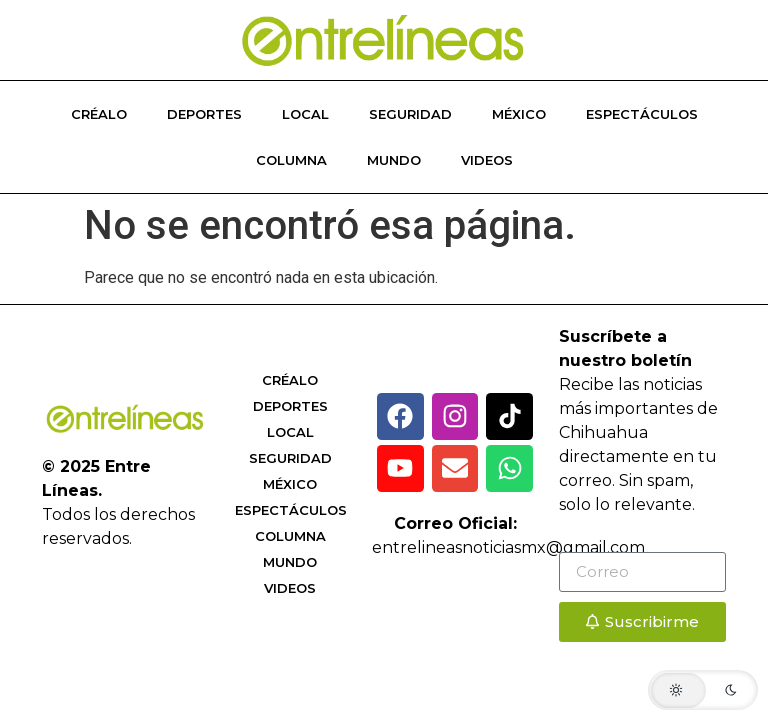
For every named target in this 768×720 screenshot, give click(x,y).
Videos (487, 160)
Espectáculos (642, 114)
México (519, 114)
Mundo (394, 160)
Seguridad (410, 114)
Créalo (99, 114)
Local (305, 114)
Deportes (204, 114)
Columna (291, 160)
